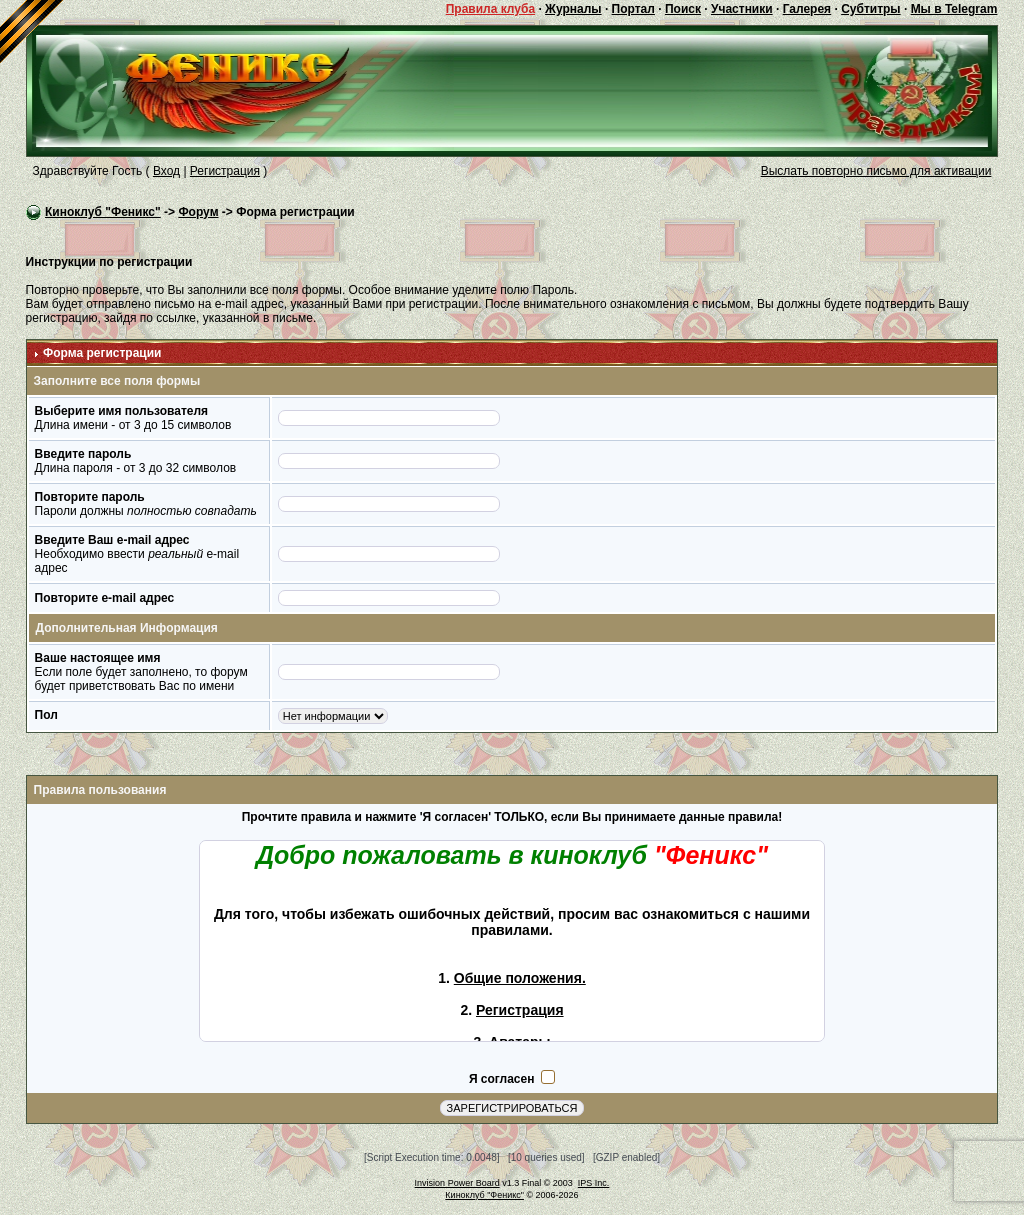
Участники (742, 9)
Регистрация (225, 171)
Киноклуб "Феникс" (103, 212)
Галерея (807, 9)
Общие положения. (520, 978)
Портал (633, 9)
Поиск (683, 9)
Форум (198, 212)
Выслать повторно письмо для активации (876, 171)
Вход (166, 171)
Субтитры (870, 9)
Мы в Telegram (954, 9)
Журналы (573, 9)
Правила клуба (490, 9)
